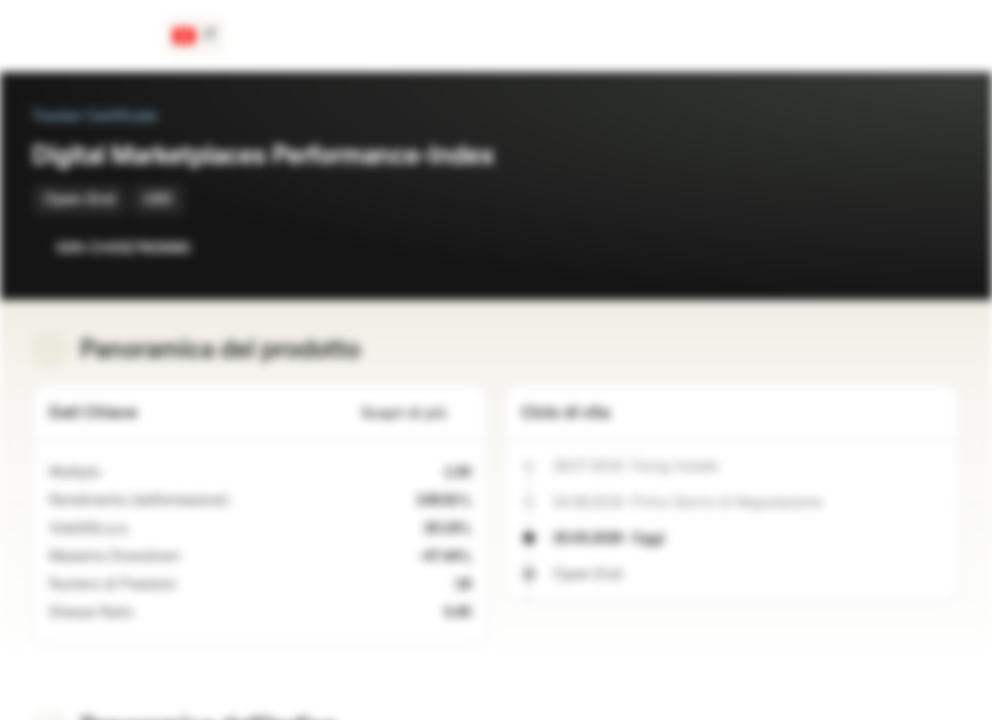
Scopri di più (416, 413)
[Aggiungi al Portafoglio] (940, 248)
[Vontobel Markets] (86, 36)
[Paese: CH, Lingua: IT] (195, 36)
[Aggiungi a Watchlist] (900, 248)
